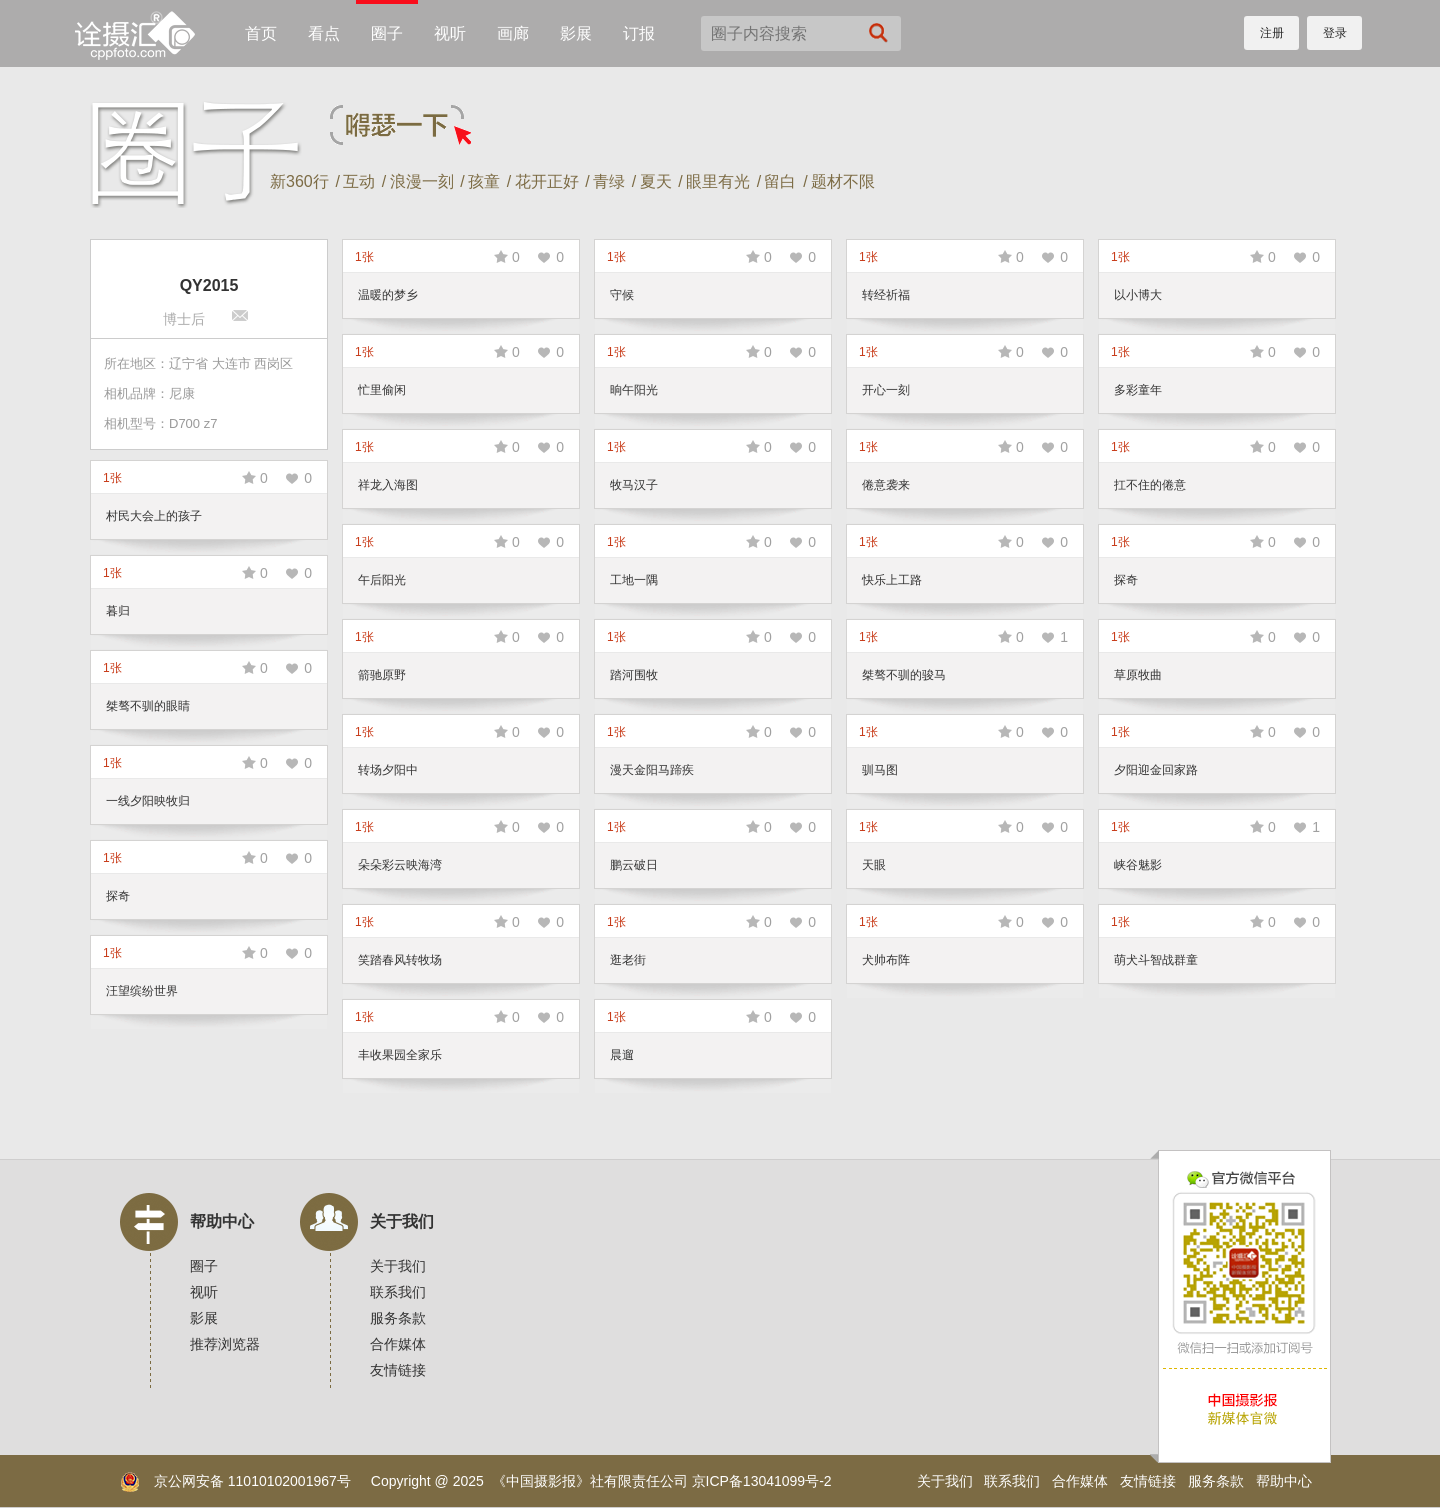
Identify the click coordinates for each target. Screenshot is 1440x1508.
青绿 (609, 181)
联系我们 (398, 1292)
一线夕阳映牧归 (148, 801)
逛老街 (628, 960)
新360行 (299, 181)
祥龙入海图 (388, 485)
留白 (780, 181)
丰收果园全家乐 (400, 1055)
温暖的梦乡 (388, 295)
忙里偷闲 (382, 390)
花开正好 (547, 181)
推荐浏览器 (225, 1344)
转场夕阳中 (388, 770)
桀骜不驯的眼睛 (148, 706)
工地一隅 (634, 580)
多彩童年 (1138, 390)
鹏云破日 (634, 865)
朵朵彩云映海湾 (400, 865)
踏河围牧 (634, 675)
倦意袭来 (886, 485)
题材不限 (843, 181)
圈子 (387, 33)
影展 (576, 33)
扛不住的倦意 (1150, 485)
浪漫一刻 (422, 181)
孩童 (484, 181)
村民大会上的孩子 (154, 516)
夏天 (656, 181)
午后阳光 (382, 580)
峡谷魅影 (1138, 865)
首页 (261, 33)
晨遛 (622, 1055)
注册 (1272, 33)
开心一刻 (886, 390)
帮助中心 (222, 1221)
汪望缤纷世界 (142, 991)
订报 (639, 33)
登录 (1335, 33)
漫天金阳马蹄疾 (652, 770)
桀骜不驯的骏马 (904, 675)
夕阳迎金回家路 (1156, 770)
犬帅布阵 (886, 960)
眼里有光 (718, 181)
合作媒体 (398, 1344)
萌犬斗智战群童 (1156, 960)
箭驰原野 (382, 675)
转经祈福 (886, 295)
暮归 (118, 611)
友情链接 (398, 1370)
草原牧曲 (1138, 675)
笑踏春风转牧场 (400, 960)
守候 (622, 295)
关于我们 (402, 1221)
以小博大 (1138, 295)
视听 (450, 33)
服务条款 (398, 1318)
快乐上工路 (892, 580)
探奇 (1126, 580)
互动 (359, 181)
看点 (324, 33)
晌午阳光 (634, 390)
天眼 (874, 865)
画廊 (513, 33)
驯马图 (880, 770)
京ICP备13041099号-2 (762, 1481)
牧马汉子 (634, 485)
